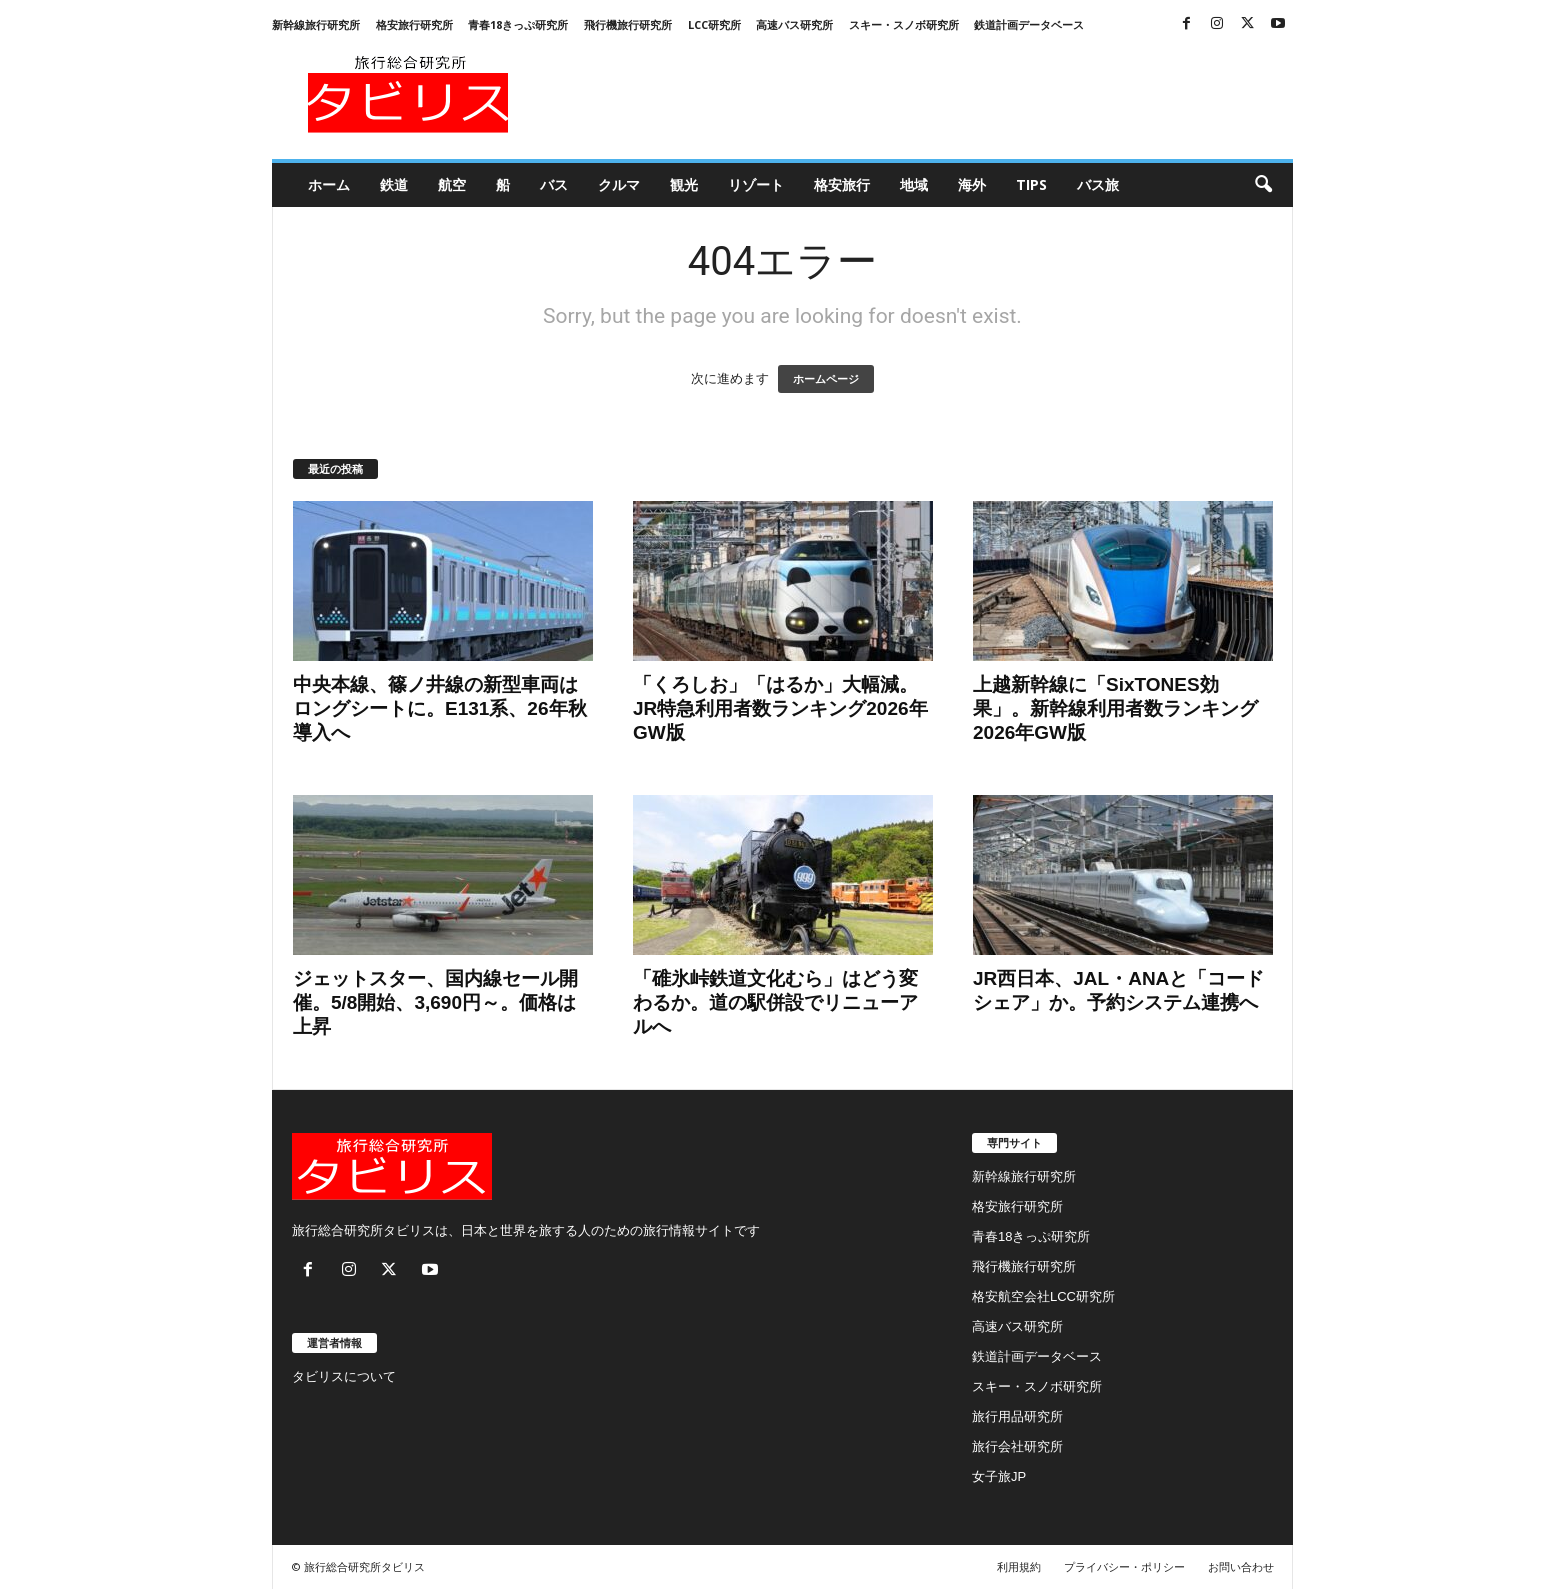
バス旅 (1098, 184)
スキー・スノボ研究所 (904, 24)
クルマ (619, 184)
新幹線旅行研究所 (316, 24)
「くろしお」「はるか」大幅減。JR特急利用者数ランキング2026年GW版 (780, 708)
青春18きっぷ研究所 (518, 24)
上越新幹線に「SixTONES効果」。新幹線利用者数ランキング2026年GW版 (1115, 708)
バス (554, 184)
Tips (1031, 184)
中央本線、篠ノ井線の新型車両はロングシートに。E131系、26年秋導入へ (440, 708)
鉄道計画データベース (1029, 24)
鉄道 (394, 184)
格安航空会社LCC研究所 (1043, 1296)
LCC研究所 (714, 24)
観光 (684, 184)
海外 (972, 184)
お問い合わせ (1241, 1566)
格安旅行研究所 (414, 24)
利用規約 (1019, 1566)
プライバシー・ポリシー (1124, 1566)
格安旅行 (842, 184)
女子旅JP (999, 1476)
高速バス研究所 (794, 24)
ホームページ (826, 379)
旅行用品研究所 (1017, 1416)
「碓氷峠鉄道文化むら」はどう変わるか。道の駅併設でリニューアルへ (775, 1002)
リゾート (756, 184)
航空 (452, 184)
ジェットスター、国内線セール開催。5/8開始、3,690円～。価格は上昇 (435, 1002)
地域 (914, 184)
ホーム (329, 184)
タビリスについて (344, 1376)
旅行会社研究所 (1017, 1446)
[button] (1263, 185)
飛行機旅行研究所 (628, 24)
